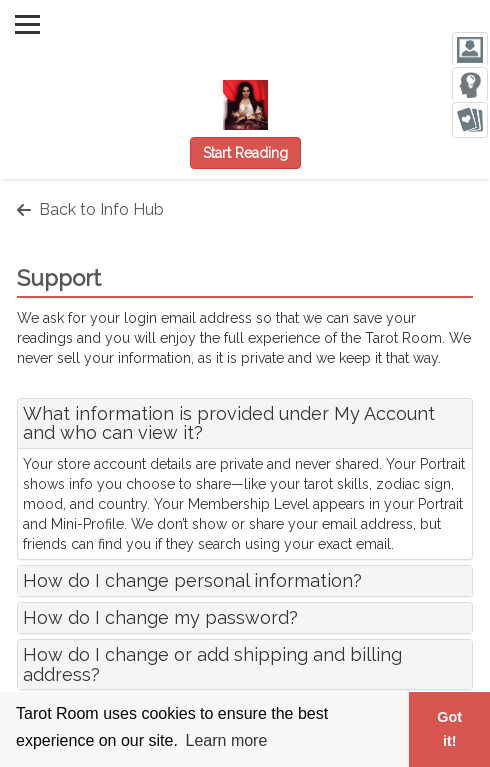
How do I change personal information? (192, 580)
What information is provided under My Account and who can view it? (229, 423)
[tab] (245, 424)
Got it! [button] (449, 729)
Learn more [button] (227, 740)
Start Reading (245, 153)
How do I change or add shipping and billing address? (212, 664)
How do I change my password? (160, 617)
